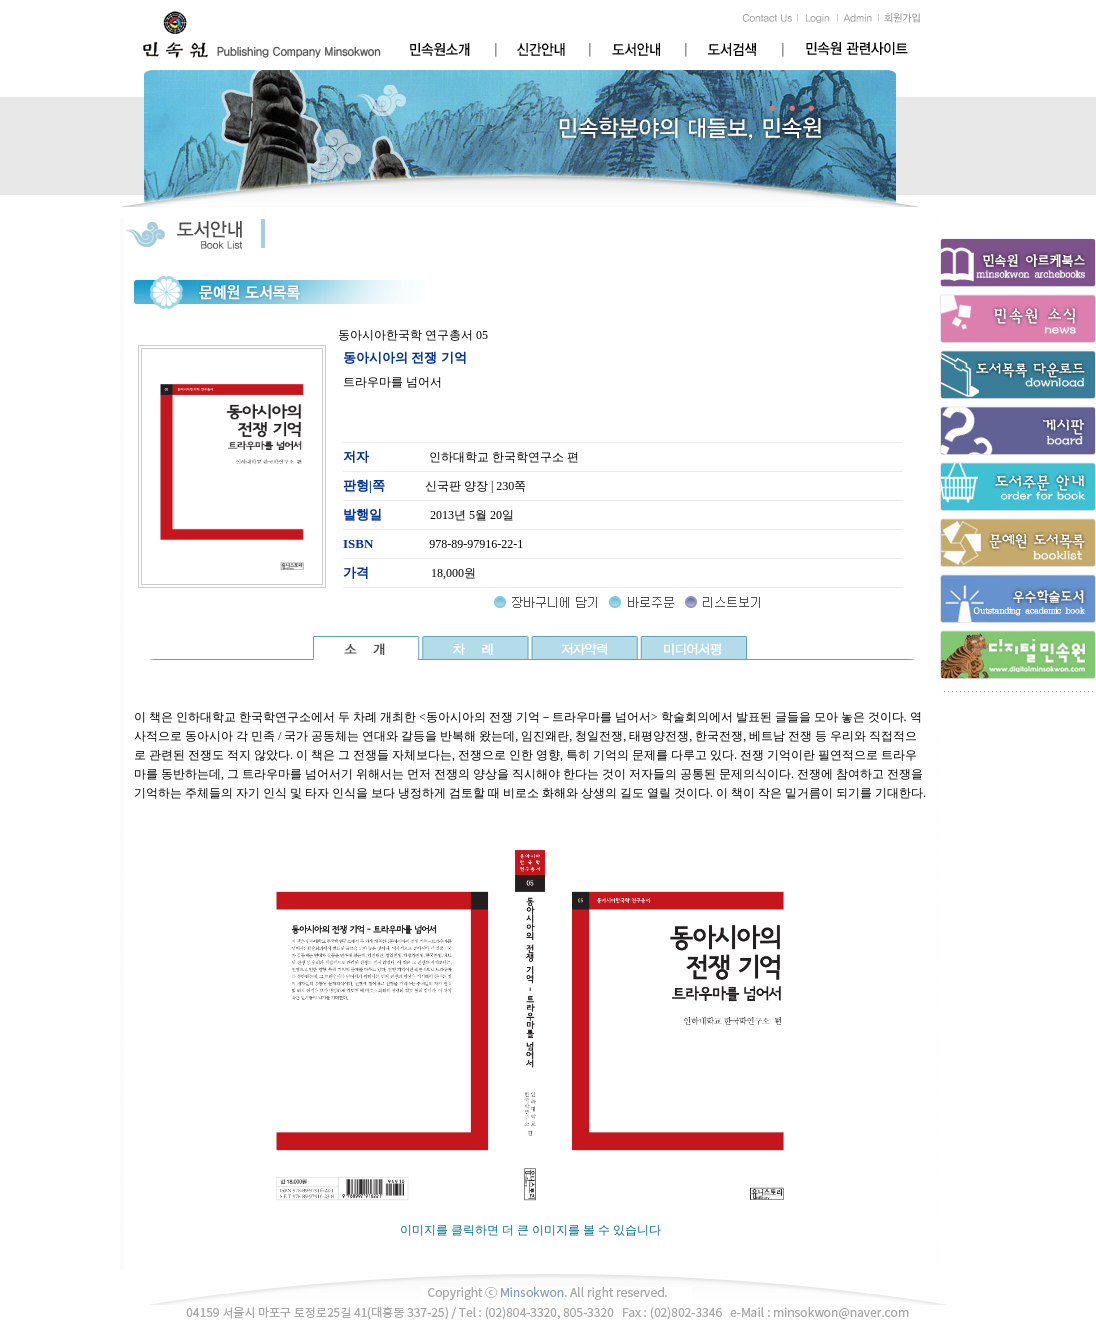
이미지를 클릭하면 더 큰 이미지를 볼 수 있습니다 (530, 1224)
